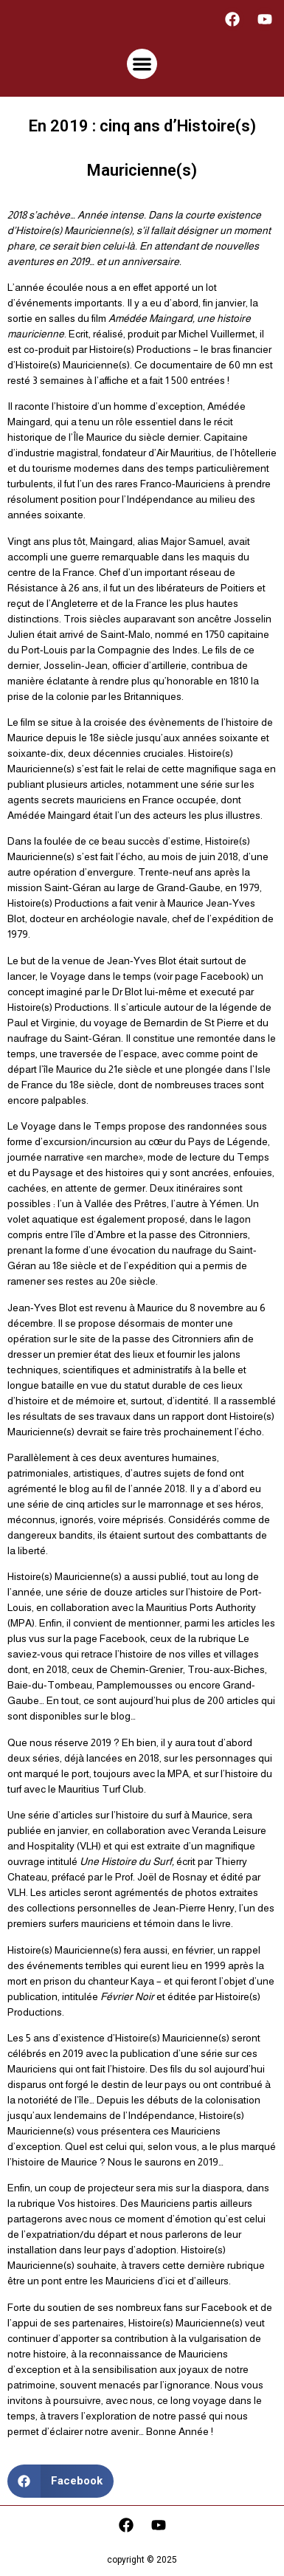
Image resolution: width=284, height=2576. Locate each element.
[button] (142, 64)
